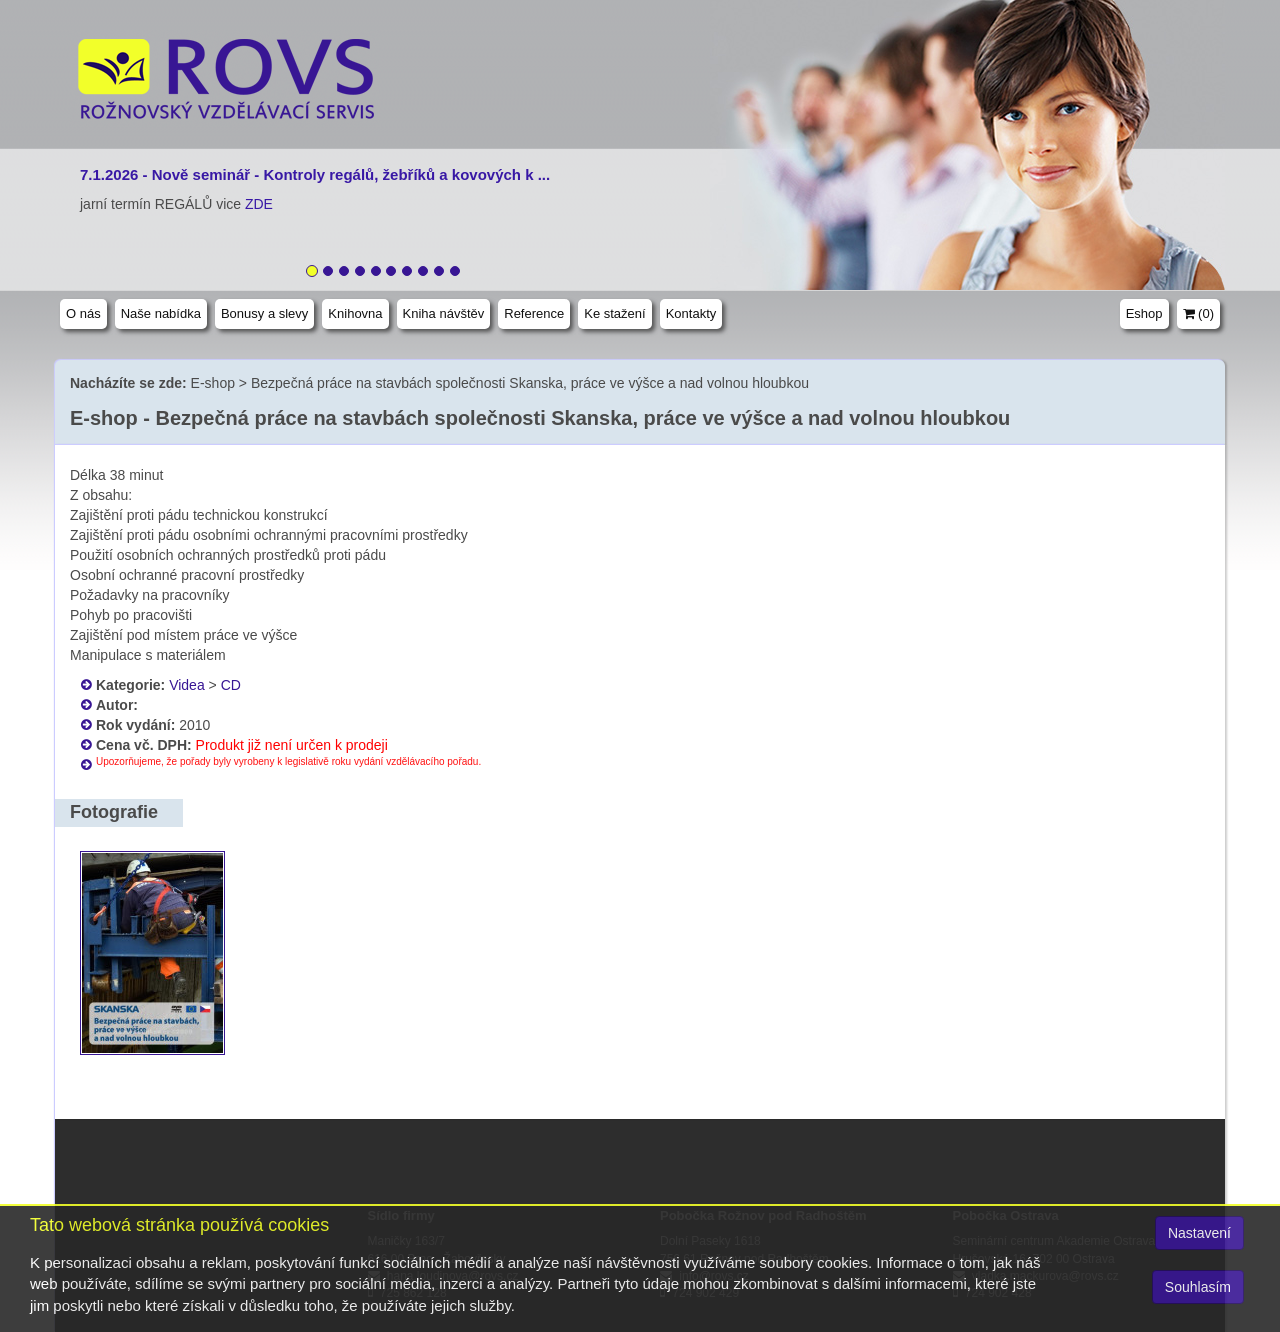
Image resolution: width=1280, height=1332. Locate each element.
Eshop (1144, 313)
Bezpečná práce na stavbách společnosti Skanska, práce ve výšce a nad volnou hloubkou (530, 383)
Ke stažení (614, 313)
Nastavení (1199, 1233)
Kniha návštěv (444, 313)
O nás (83, 313)
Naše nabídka (161, 313)
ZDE (259, 204)
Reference (534, 313)
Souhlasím (1198, 1287)
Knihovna (355, 313)
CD (231, 685)
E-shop (213, 383)
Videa (187, 685)
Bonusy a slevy (264, 313)
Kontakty (691, 313)
